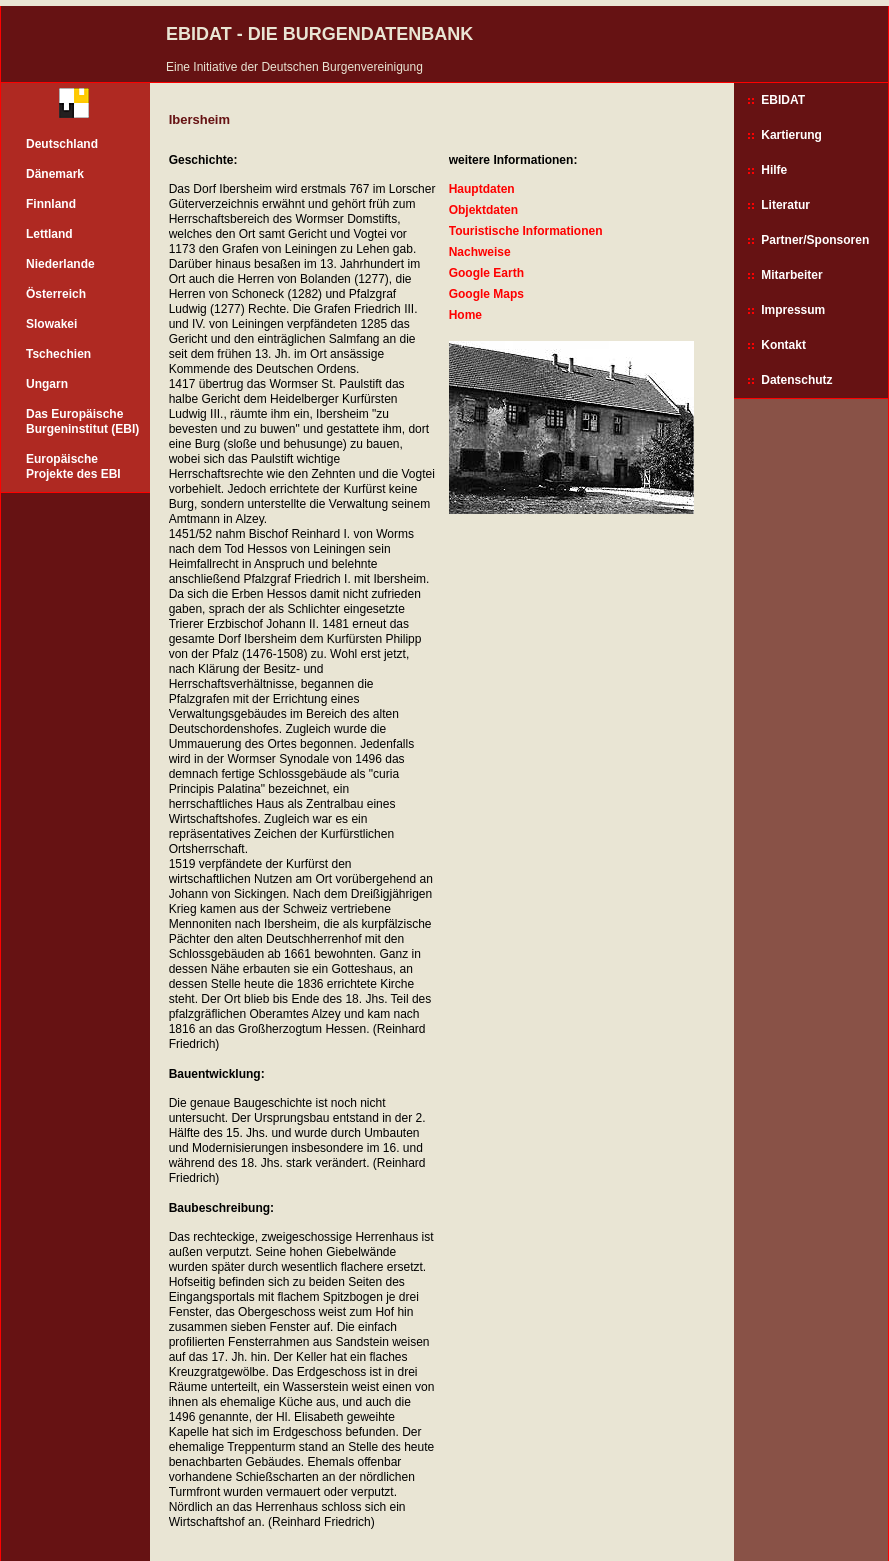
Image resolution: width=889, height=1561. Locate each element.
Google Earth (486, 273)
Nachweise (480, 252)
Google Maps (486, 294)
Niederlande (60, 264)
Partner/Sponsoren (815, 240)
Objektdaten (483, 210)
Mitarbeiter (791, 275)
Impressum (793, 310)
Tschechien (58, 354)
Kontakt (783, 345)
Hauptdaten (482, 189)
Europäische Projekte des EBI (73, 466)
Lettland (49, 234)
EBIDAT (783, 100)
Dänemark (55, 174)
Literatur (785, 205)
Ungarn (47, 384)
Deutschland (62, 144)
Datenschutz (796, 380)
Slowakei (51, 324)
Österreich (56, 294)
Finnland (51, 204)
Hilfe (774, 170)
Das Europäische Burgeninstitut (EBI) (82, 421)
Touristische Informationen (526, 231)
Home (465, 315)
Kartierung (791, 135)
